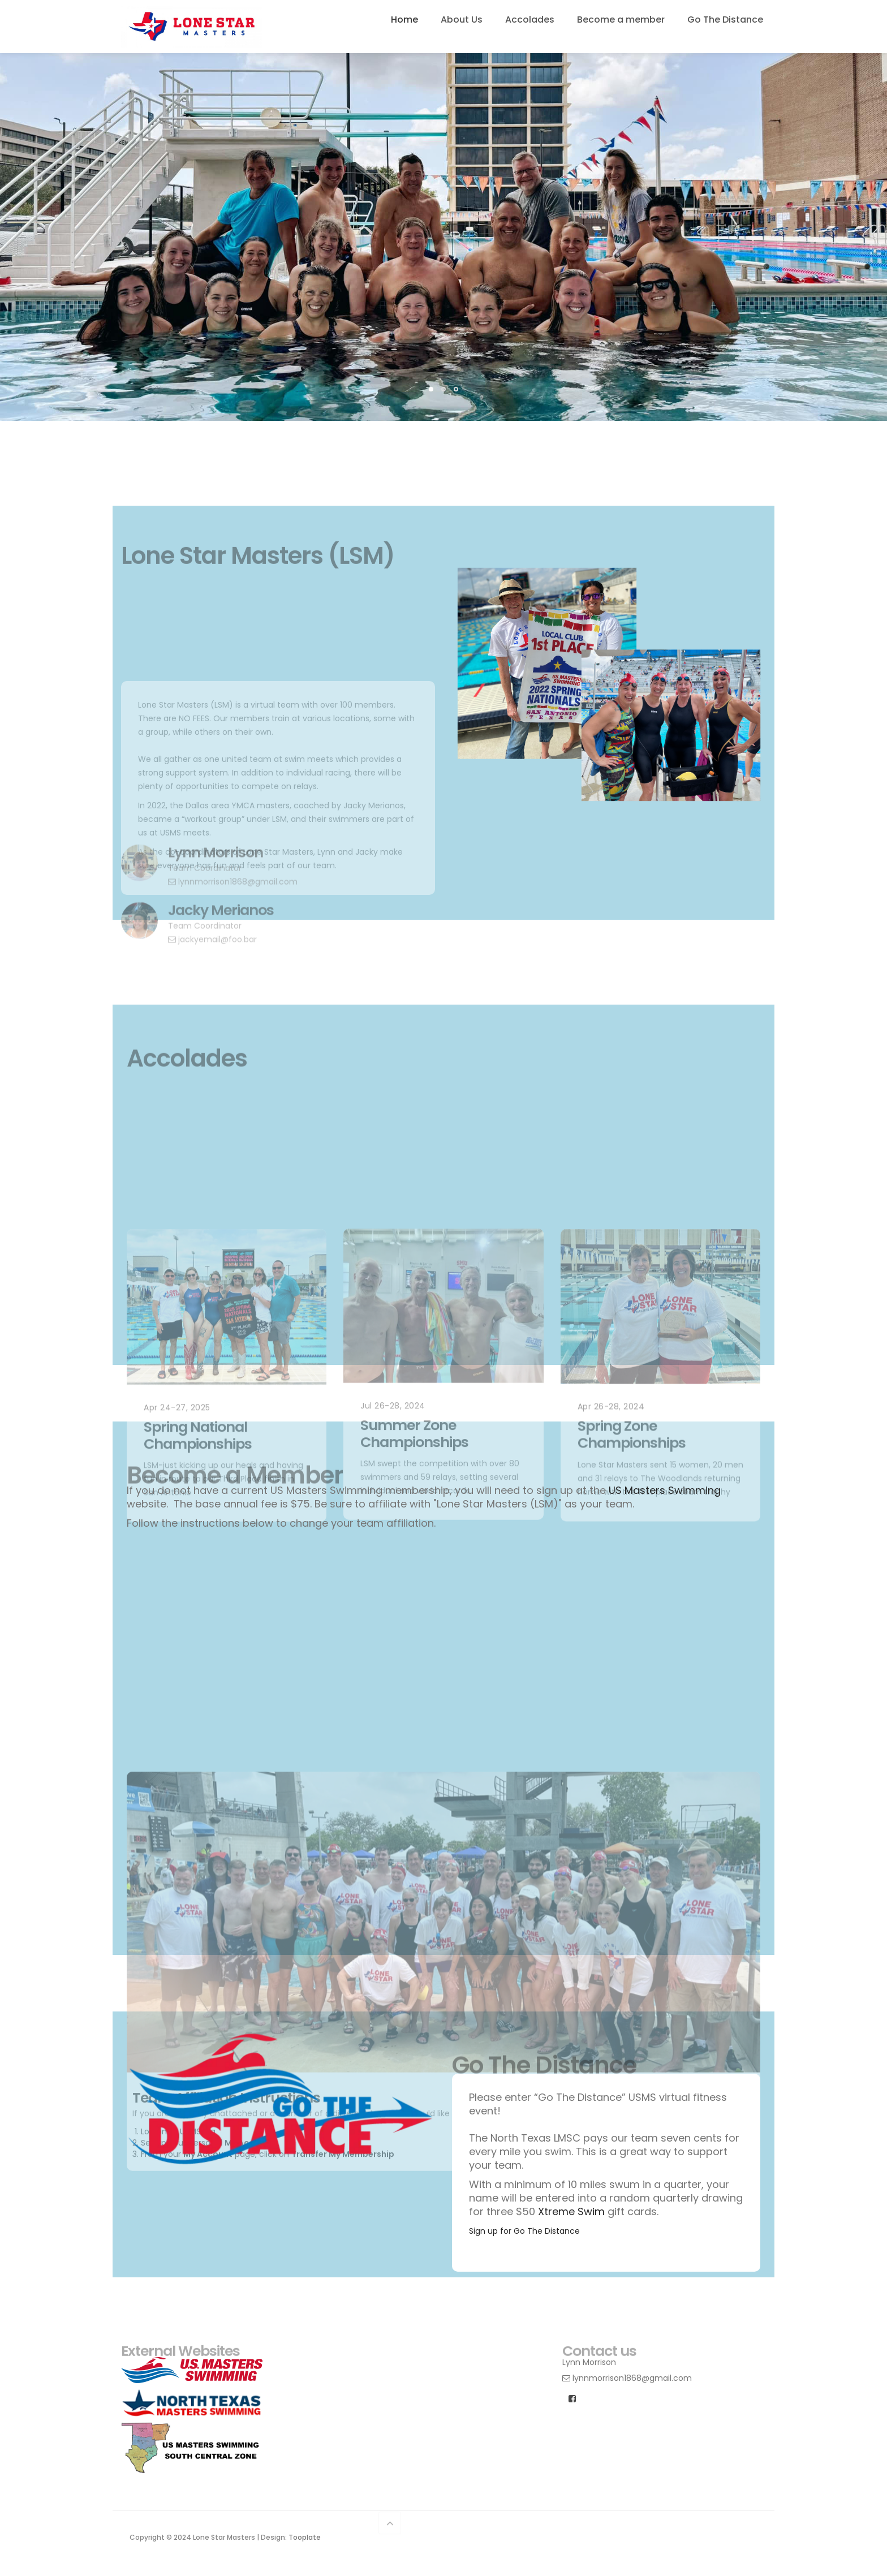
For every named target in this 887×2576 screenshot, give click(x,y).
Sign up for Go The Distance (524, 2231)
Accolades (529, 19)
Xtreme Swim (571, 2211)
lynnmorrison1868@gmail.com (627, 2378)
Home (404, 19)
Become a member (621, 19)
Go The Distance (725, 19)
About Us (462, 19)
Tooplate (305, 2537)
